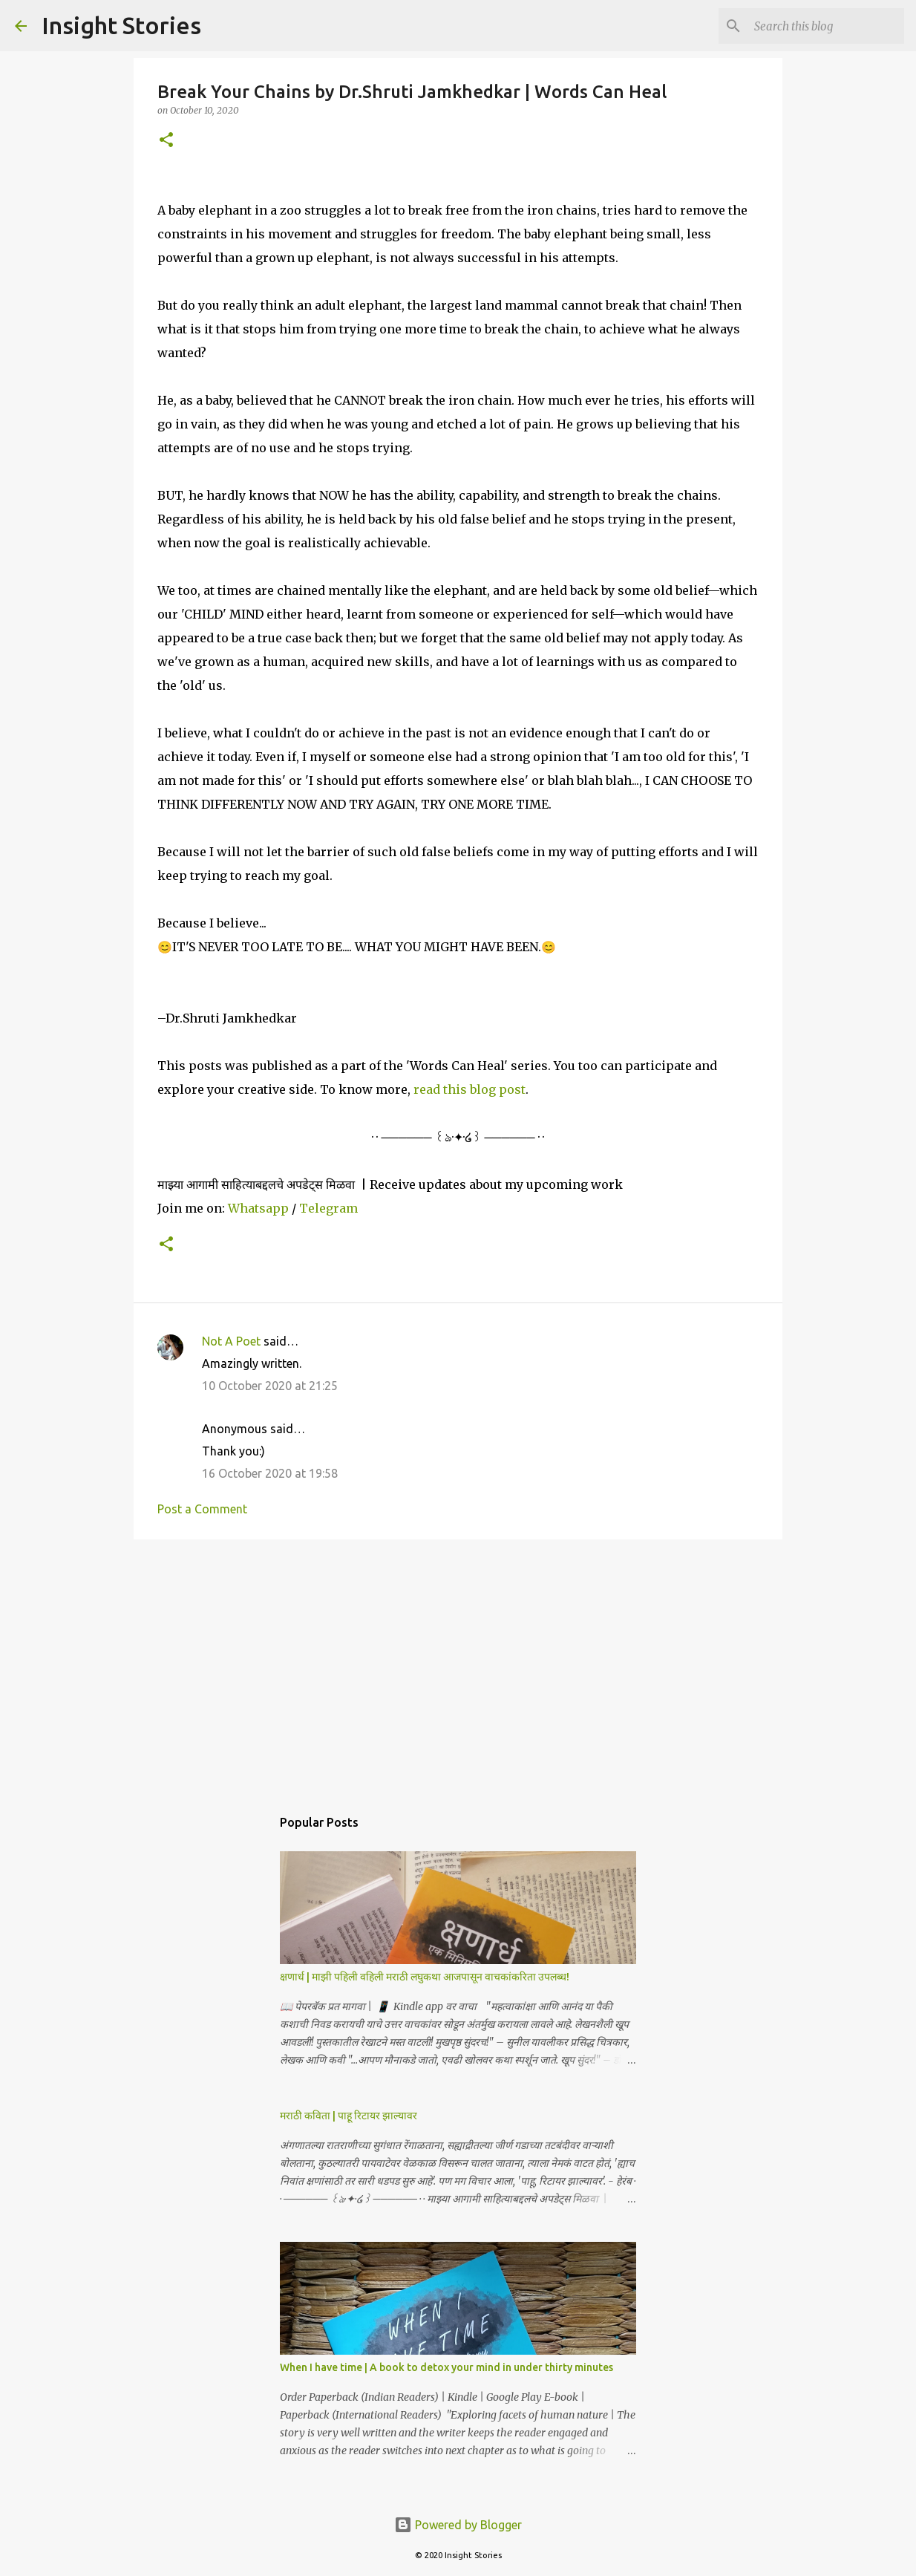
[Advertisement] (458, 1666)
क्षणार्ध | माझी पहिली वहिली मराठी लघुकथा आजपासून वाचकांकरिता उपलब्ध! (424, 1977)
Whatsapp (258, 1208)
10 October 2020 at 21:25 (270, 1385)
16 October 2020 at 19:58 (270, 1473)
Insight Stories (121, 25)
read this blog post (469, 1089)
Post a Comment (202, 1509)
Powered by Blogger (458, 2524)
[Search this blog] (826, 26)
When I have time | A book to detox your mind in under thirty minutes (446, 2367)
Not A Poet (231, 1341)
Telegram (328, 1208)
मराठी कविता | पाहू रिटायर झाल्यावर (348, 2116)
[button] (166, 141)
